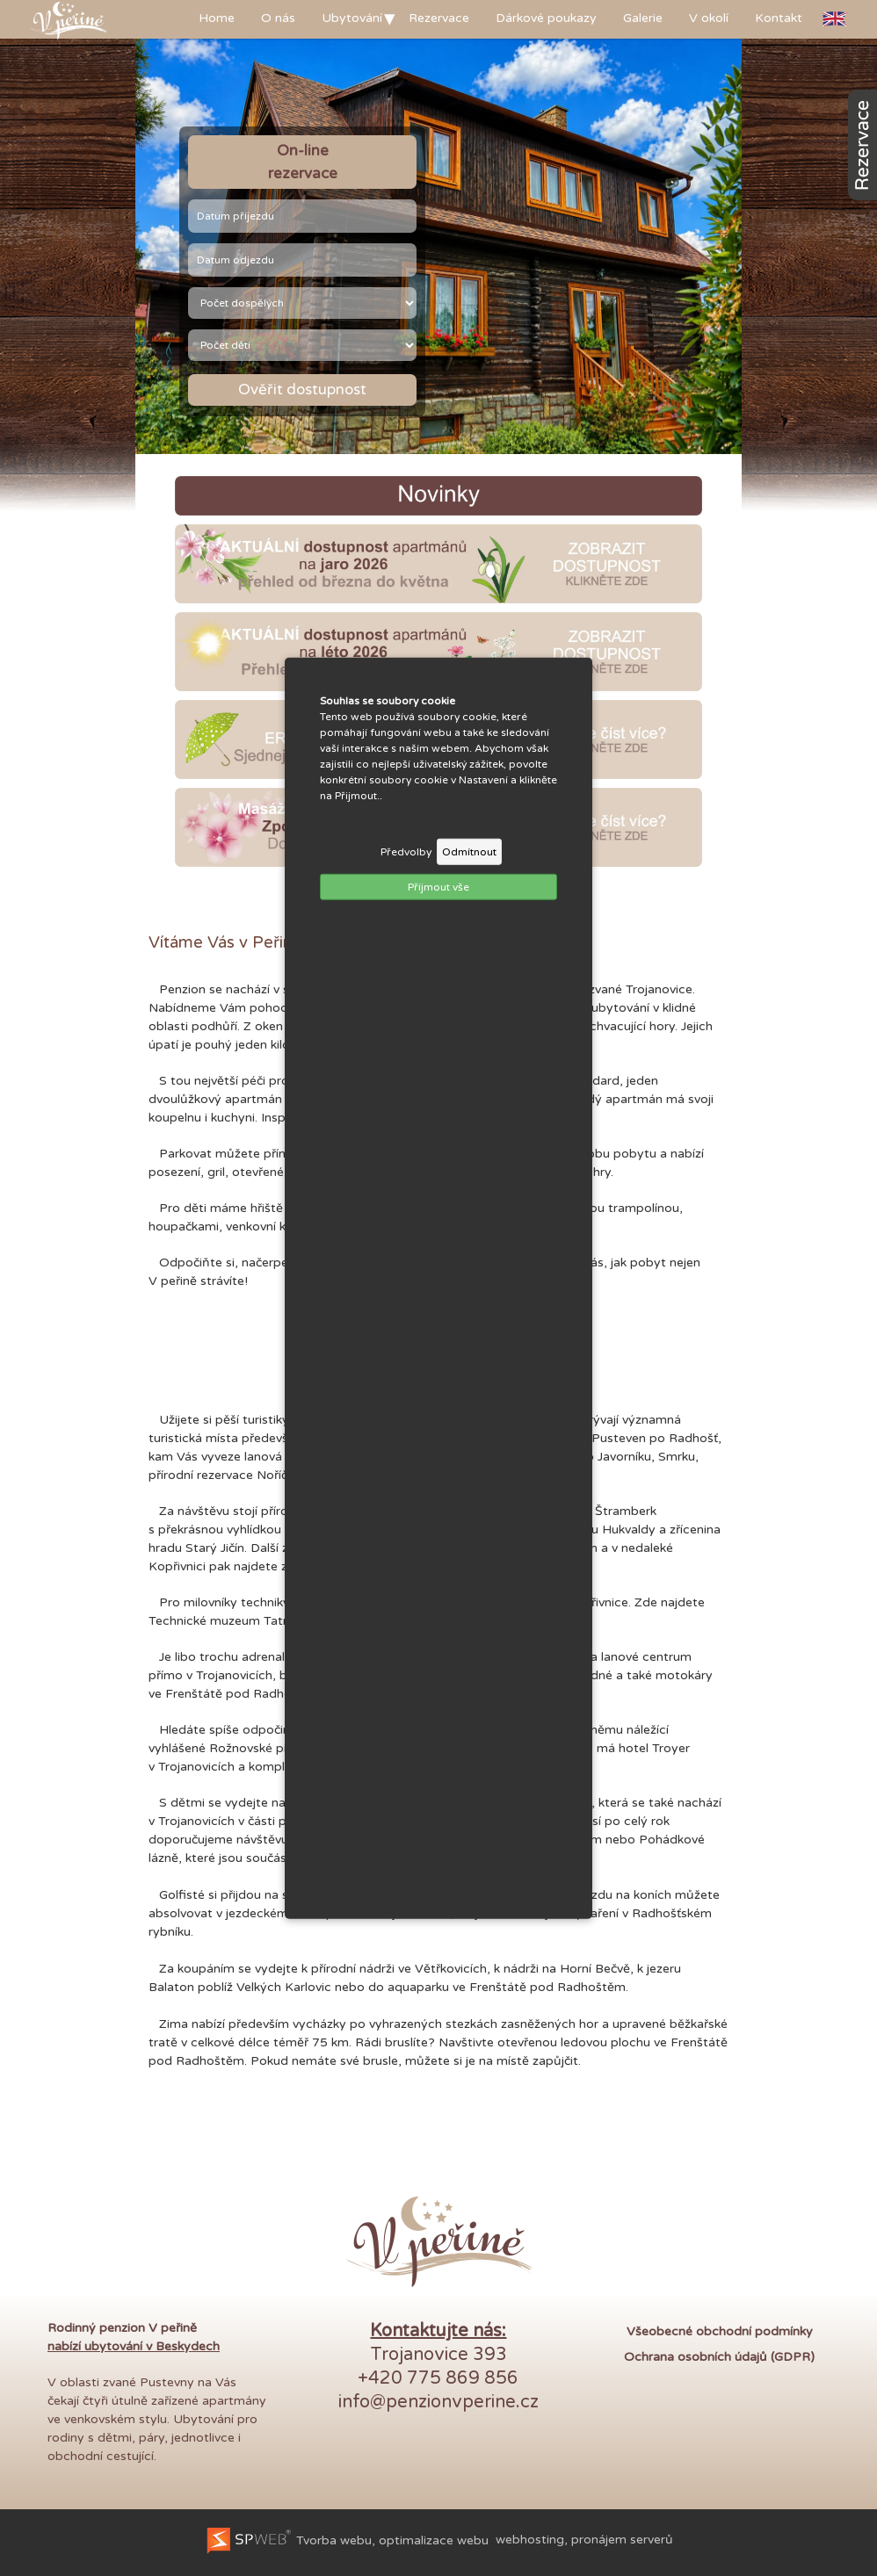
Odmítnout (469, 851)
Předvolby (406, 851)
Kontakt (778, 18)
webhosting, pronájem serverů (584, 2540)
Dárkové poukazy (546, 18)
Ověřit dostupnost (302, 389)
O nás (278, 18)
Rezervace (439, 18)
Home (217, 18)
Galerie (643, 18)
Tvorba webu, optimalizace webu (347, 2540)
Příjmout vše (438, 886)
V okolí (708, 18)
